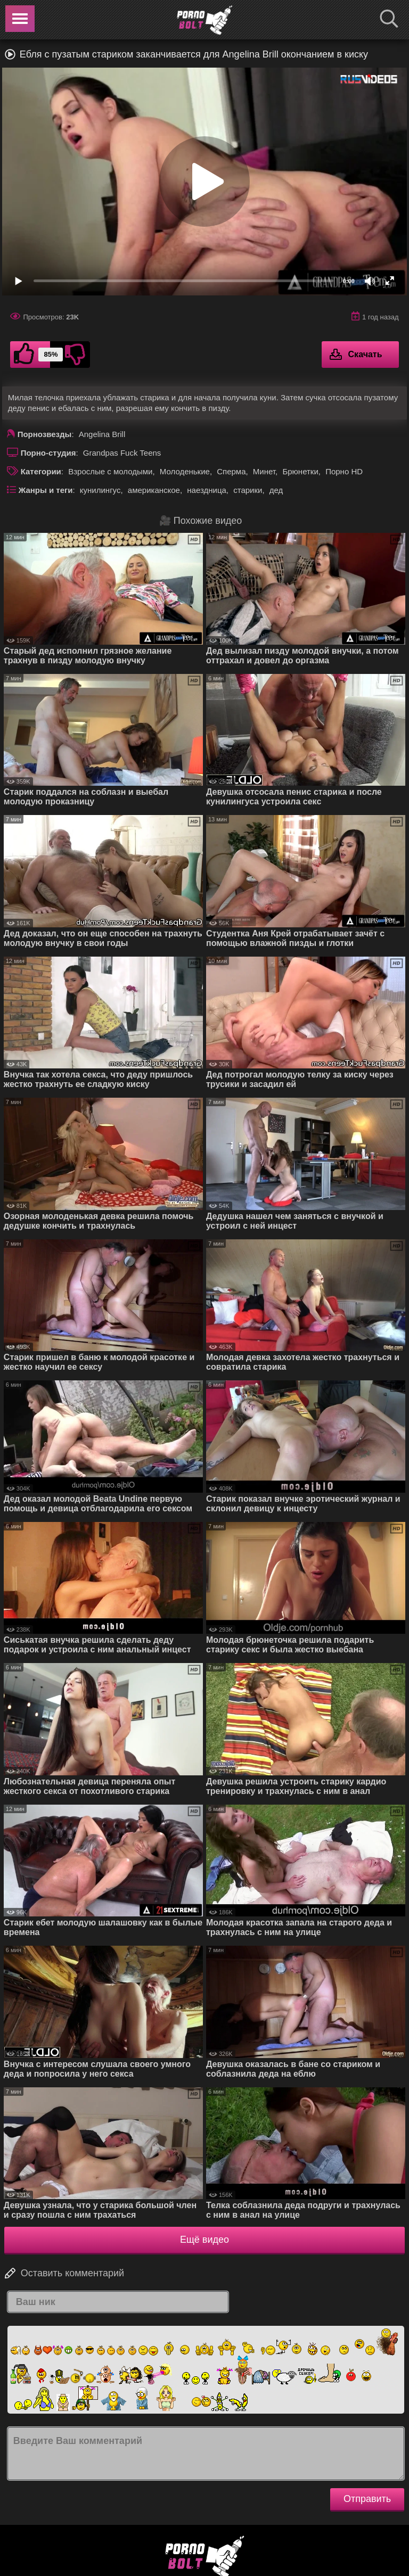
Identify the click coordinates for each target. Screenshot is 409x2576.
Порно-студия (48, 452)
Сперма (231, 471)
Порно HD (344, 471)
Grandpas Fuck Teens (122, 452)
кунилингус (100, 490)
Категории (41, 471)
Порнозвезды (45, 434)
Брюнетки (300, 471)
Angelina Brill (102, 434)
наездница (206, 490)
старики (247, 490)
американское (154, 490)
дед (276, 490)
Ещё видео (204, 2239)
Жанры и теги (46, 490)
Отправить (367, 2498)
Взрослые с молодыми (110, 471)
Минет (264, 471)
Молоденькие (185, 471)
